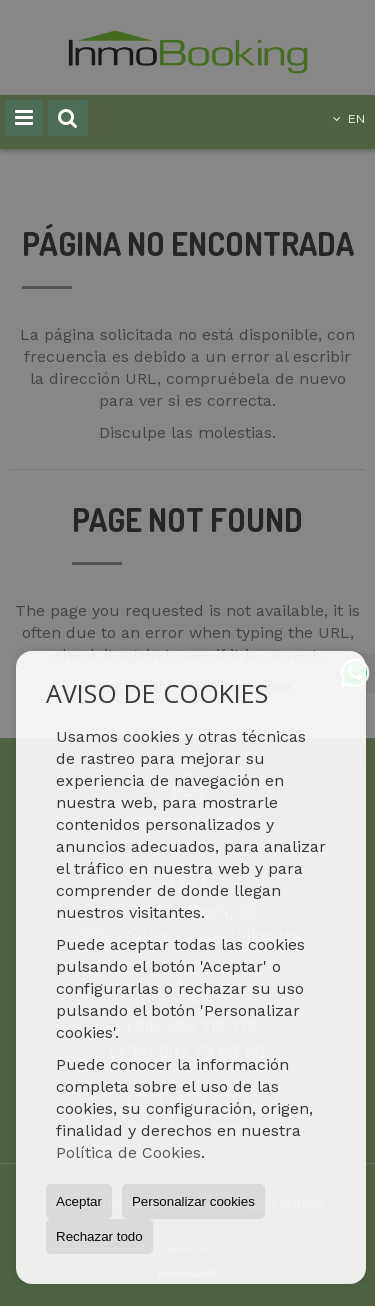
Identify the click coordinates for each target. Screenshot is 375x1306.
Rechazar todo (99, 1236)
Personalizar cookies (193, 1201)
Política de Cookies (128, 1152)
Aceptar (79, 1201)
